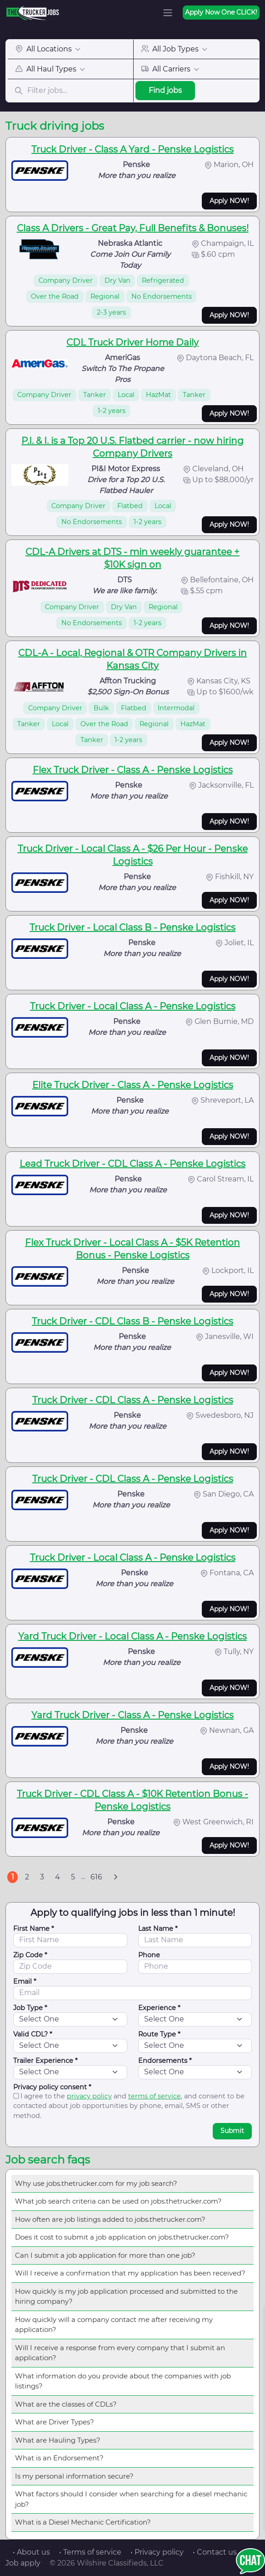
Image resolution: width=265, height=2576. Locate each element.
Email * (24, 1981)
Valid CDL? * (32, 2034)
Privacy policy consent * (52, 2087)
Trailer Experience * (45, 2061)
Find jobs (165, 90)
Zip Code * (30, 1955)
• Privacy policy (157, 2552)
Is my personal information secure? (74, 2476)
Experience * (159, 2008)
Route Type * (159, 2034)
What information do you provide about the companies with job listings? (123, 2381)
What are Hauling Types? (57, 2440)
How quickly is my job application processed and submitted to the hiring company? (126, 2296)
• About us (31, 2552)
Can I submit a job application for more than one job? (105, 2255)
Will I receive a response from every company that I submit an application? (120, 2352)
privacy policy (89, 2096)
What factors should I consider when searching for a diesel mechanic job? (131, 2499)
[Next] (115, 1877)
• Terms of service (90, 2552)
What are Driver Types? (54, 2422)
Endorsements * (165, 2061)
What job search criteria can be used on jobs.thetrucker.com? (118, 2201)
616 (96, 1877)
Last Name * (158, 1928)
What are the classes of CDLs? (66, 2404)
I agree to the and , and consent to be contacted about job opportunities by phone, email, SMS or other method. (129, 2106)
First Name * (33, 1928)
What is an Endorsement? (59, 2458)
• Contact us (215, 2552)
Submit (232, 2131)
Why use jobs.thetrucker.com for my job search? (96, 2183)
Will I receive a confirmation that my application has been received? (130, 2273)
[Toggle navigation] (167, 12)
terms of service (154, 2096)
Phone (149, 1955)
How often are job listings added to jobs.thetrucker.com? (110, 2219)
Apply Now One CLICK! (221, 12)
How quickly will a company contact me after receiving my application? (114, 2324)
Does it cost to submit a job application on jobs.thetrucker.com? (122, 2237)
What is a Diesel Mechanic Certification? (83, 2522)
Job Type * (30, 2008)
